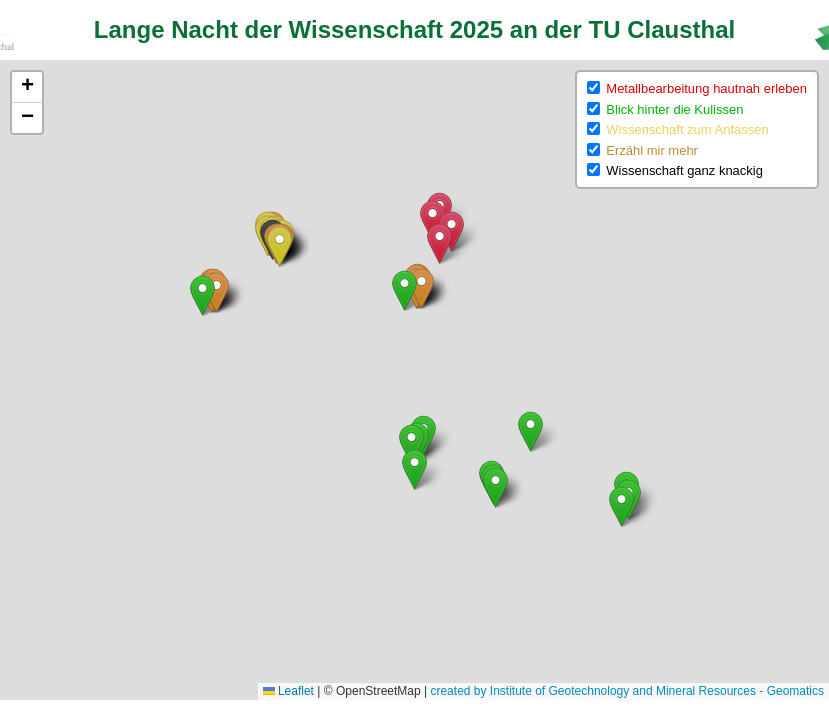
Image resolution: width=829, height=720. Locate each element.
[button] (432, 220)
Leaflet (288, 691)
